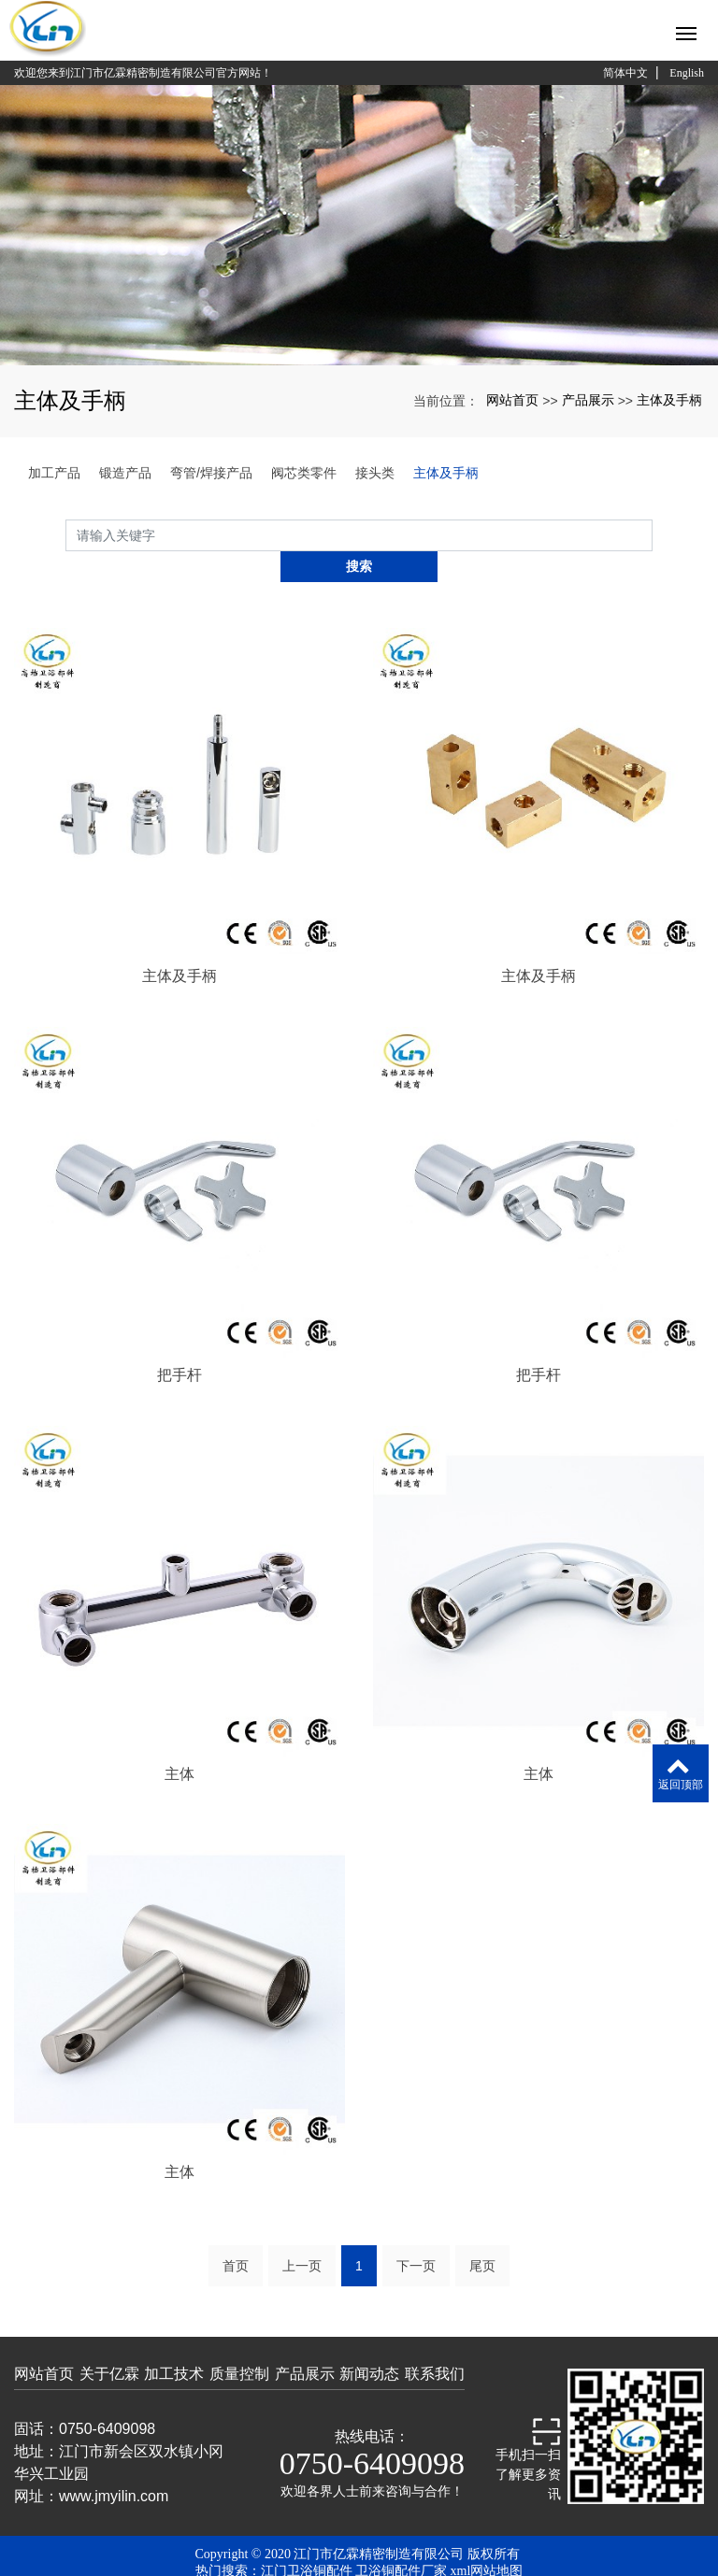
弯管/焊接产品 (211, 472)
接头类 (375, 472)
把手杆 (179, 1344)
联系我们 (435, 2343)
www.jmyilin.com (113, 2465)
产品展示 (588, 399)
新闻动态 (369, 2343)
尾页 (482, 2234)
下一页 (416, 2234)
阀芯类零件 (304, 472)
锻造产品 (125, 472)
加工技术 (174, 2343)
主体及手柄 (669, 399)
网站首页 (512, 399)
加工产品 (54, 472)
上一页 (302, 2234)
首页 (236, 2234)
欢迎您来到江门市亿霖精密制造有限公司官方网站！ (143, 72)
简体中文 (625, 72)
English (686, 72)
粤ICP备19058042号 (359, 2557)
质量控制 (239, 2343)
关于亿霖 (109, 2343)
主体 (179, 1742)
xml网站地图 (487, 2540)
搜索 (652, 535)
